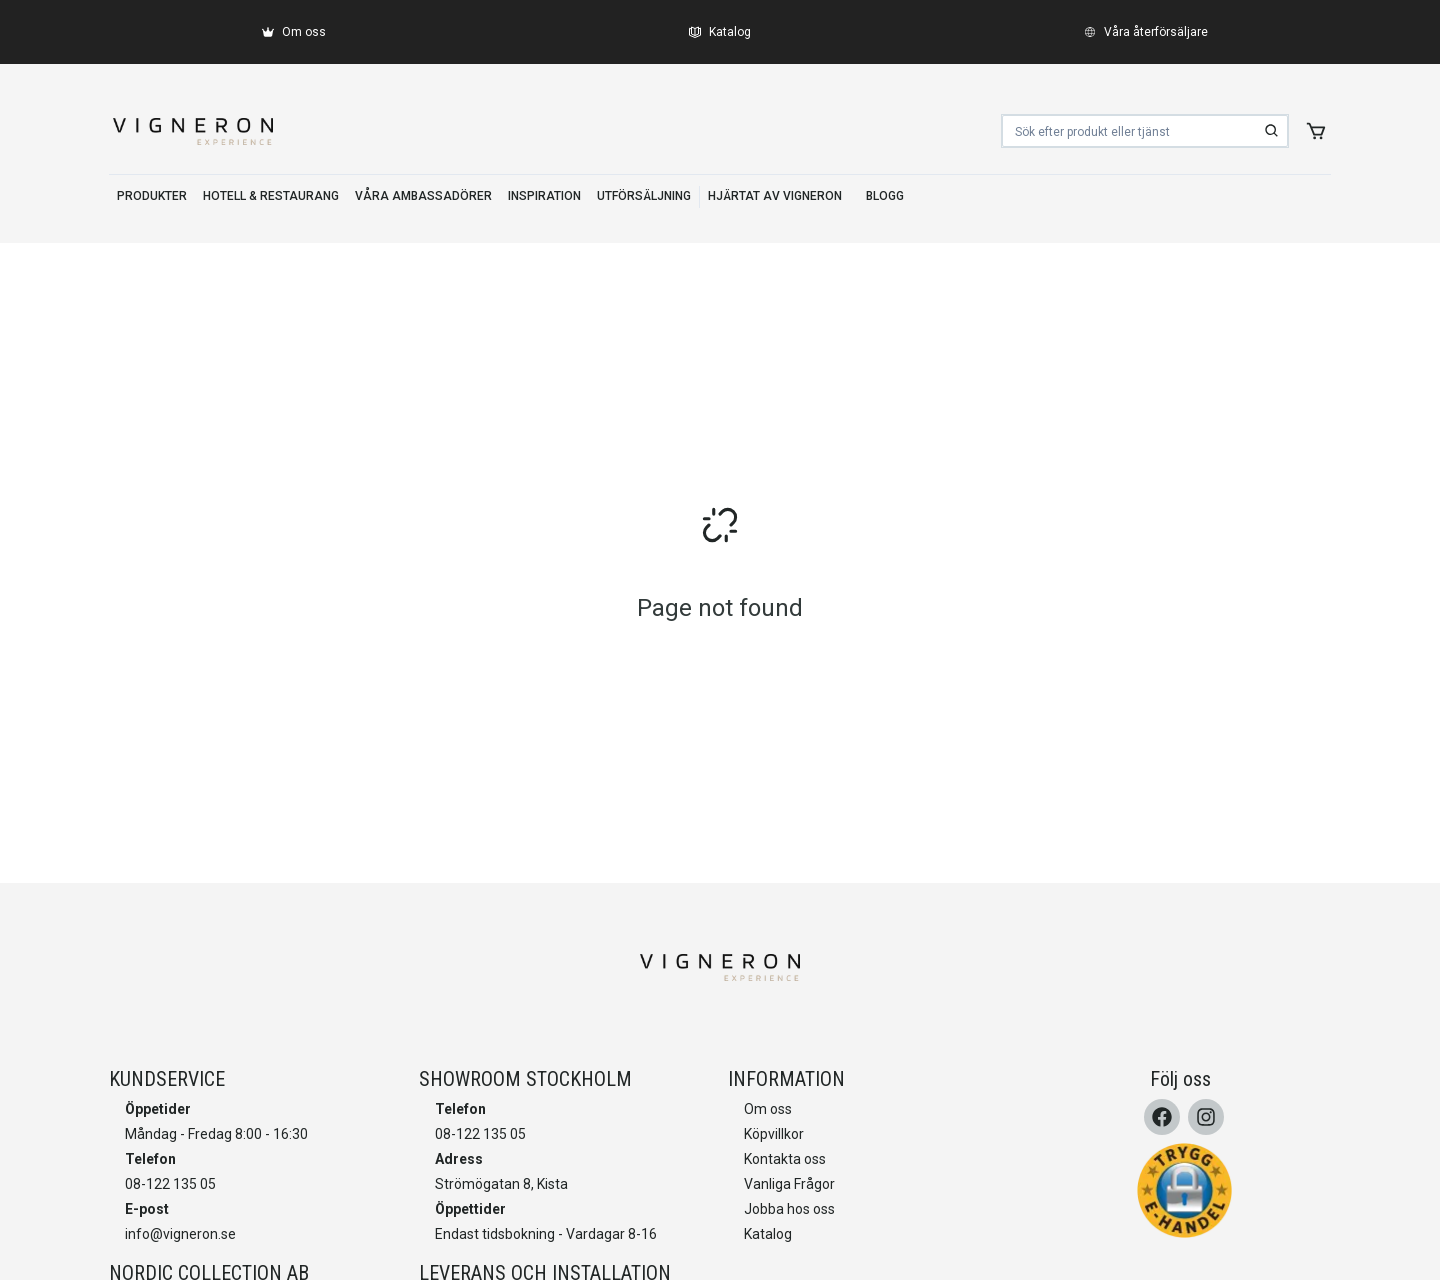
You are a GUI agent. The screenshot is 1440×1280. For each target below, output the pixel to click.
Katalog (768, 1234)
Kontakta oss (785, 1159)
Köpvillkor (774, 1134)
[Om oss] (294, 32)
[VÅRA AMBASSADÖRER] (423, 197)
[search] (1272, 131)
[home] (193, 131)
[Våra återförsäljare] (1146, 32)
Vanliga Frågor (789, 1184)
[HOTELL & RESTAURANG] (271, 197)
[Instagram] (1206, 1117)
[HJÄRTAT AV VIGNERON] (775, 197)
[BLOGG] (885, 197)
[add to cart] (1316, 131)
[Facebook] (1162, 1117)
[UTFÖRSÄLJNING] (644, 197)
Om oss (768, 1109)
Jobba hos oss (789, 1209)
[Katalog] (720, 32)
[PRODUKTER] (152, 197)
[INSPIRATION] (544, 197)
